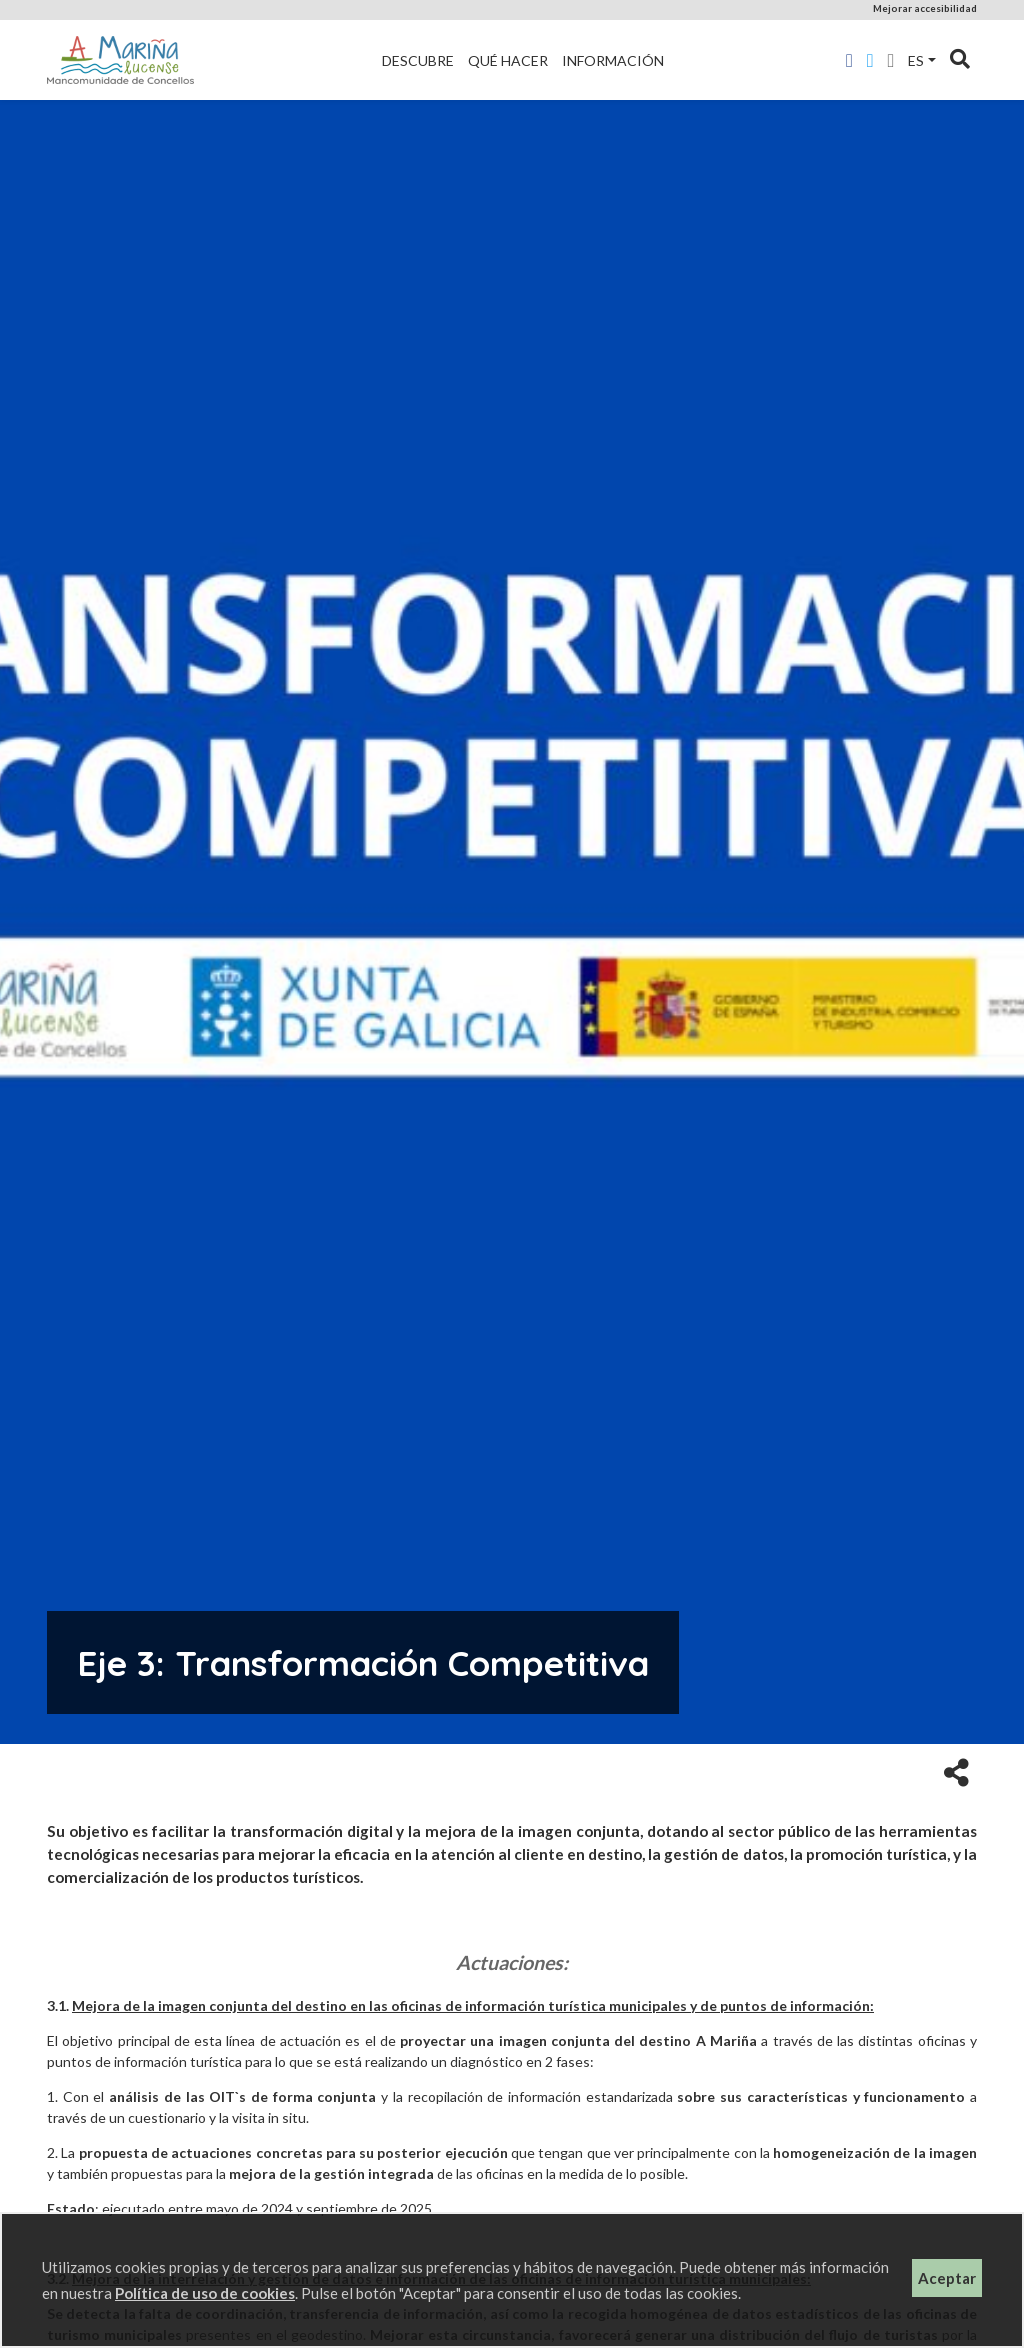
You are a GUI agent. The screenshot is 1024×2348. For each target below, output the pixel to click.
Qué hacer (508, 60)
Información (613, 60)
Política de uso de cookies (205, 2293)
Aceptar (947, 2278)
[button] (956, 1771)
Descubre (418, 60)
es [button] (916, 60)
